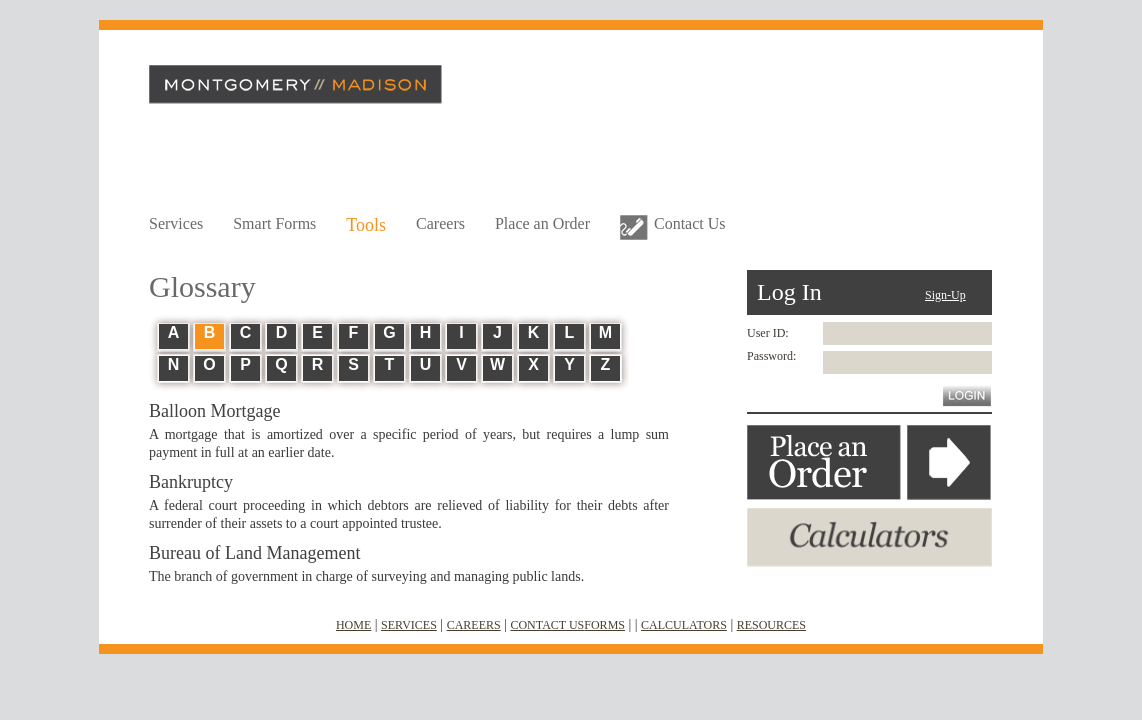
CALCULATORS (684, 625)
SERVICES (409, 625)
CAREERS (474, 625)
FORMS (604, 625)
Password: (771, 356)
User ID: (768, 333)
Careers (440, 223)
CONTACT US (547, 625)
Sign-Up (945, 295)
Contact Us (690, 223)
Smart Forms (274, 223)
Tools (366, 225)
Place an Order (542, 223)
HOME (353, 625)
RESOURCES (771, 625)
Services (176, 223)
